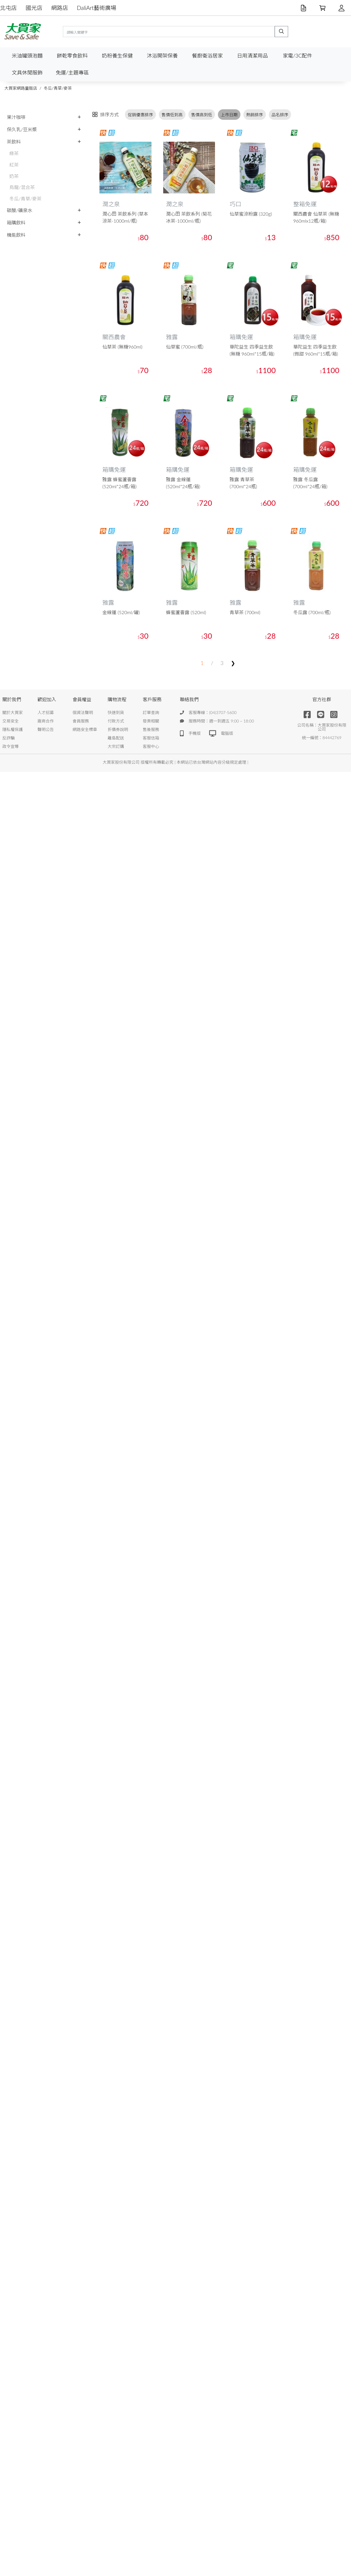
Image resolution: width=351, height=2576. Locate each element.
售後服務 (151, 729)
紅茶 (14, 164)
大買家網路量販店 (20, 88)
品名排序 (279, 114)
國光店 (34, 7)
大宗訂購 (116, 746)
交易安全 (10, 720)
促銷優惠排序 (140, 114)
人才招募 (45, 712)
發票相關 (151, 720)
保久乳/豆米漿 (22, 129)
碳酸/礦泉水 (19, 210)
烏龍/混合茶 (22, 187)
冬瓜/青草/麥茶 (58, 88)
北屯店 (8, 7)
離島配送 (116, 737)
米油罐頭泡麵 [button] (27, 56)
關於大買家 (12, 712)
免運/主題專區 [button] (72, 73)
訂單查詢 (151, 712)
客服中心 (151, 746)
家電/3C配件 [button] (297, 56)
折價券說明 (118, 729)
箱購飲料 (16, 222)
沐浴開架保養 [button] (162, 56)
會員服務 (81, 720)
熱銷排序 (254, 114)
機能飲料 (16, 235)
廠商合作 (45, 720)
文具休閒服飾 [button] (27, 73)
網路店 (59, 7)
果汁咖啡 (16, 117)
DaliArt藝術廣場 (96, 7)
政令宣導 (10, 746)
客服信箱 (151, 737)
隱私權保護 (12, 729)
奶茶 (14, 176)
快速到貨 (116, 712)
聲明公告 (45, 729)
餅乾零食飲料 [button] (72, 56)
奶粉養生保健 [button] (117, 56)
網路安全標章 (85, 729)
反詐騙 (8, 737)
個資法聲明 (83, 712)
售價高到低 (201, 114)
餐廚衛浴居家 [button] (207, 56)
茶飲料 (14, 141)
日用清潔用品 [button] (252, 56)
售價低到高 (172, 114)
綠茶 (14, 153)
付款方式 (116, 720)
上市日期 (229, 114)
